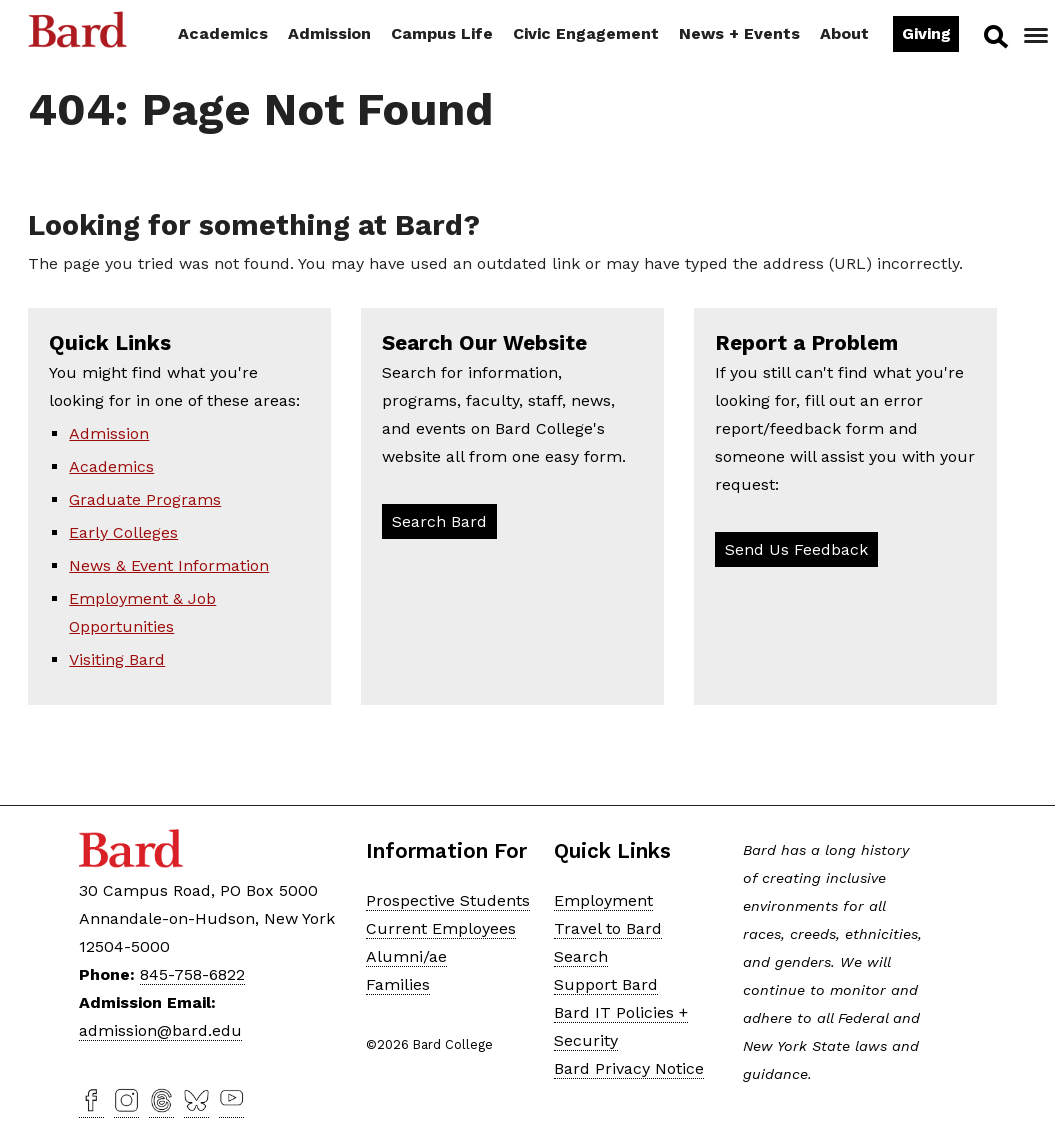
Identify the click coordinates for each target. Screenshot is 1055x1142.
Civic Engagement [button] (586, 33)
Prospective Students (448, 900)
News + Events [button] (739, 33)
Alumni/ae (406, 956)
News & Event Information (169, 565)
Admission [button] (329, 33)
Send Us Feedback (796, 549)
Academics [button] (223, 33)
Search (994, 36)
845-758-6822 (192, 974)
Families (398, 984)
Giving (926, 33)
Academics (111, 466)
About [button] (844, 33)
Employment (603, 900)
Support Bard (606, 984)
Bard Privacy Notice (629, 1068)
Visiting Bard (117, 659)
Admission (109, 433)
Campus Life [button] (442, 33)
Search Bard (439, 521)
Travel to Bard (608, 928)
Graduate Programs (145, 499)
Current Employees (441, 928)
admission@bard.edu (160, 1030)
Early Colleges (123, 532)
